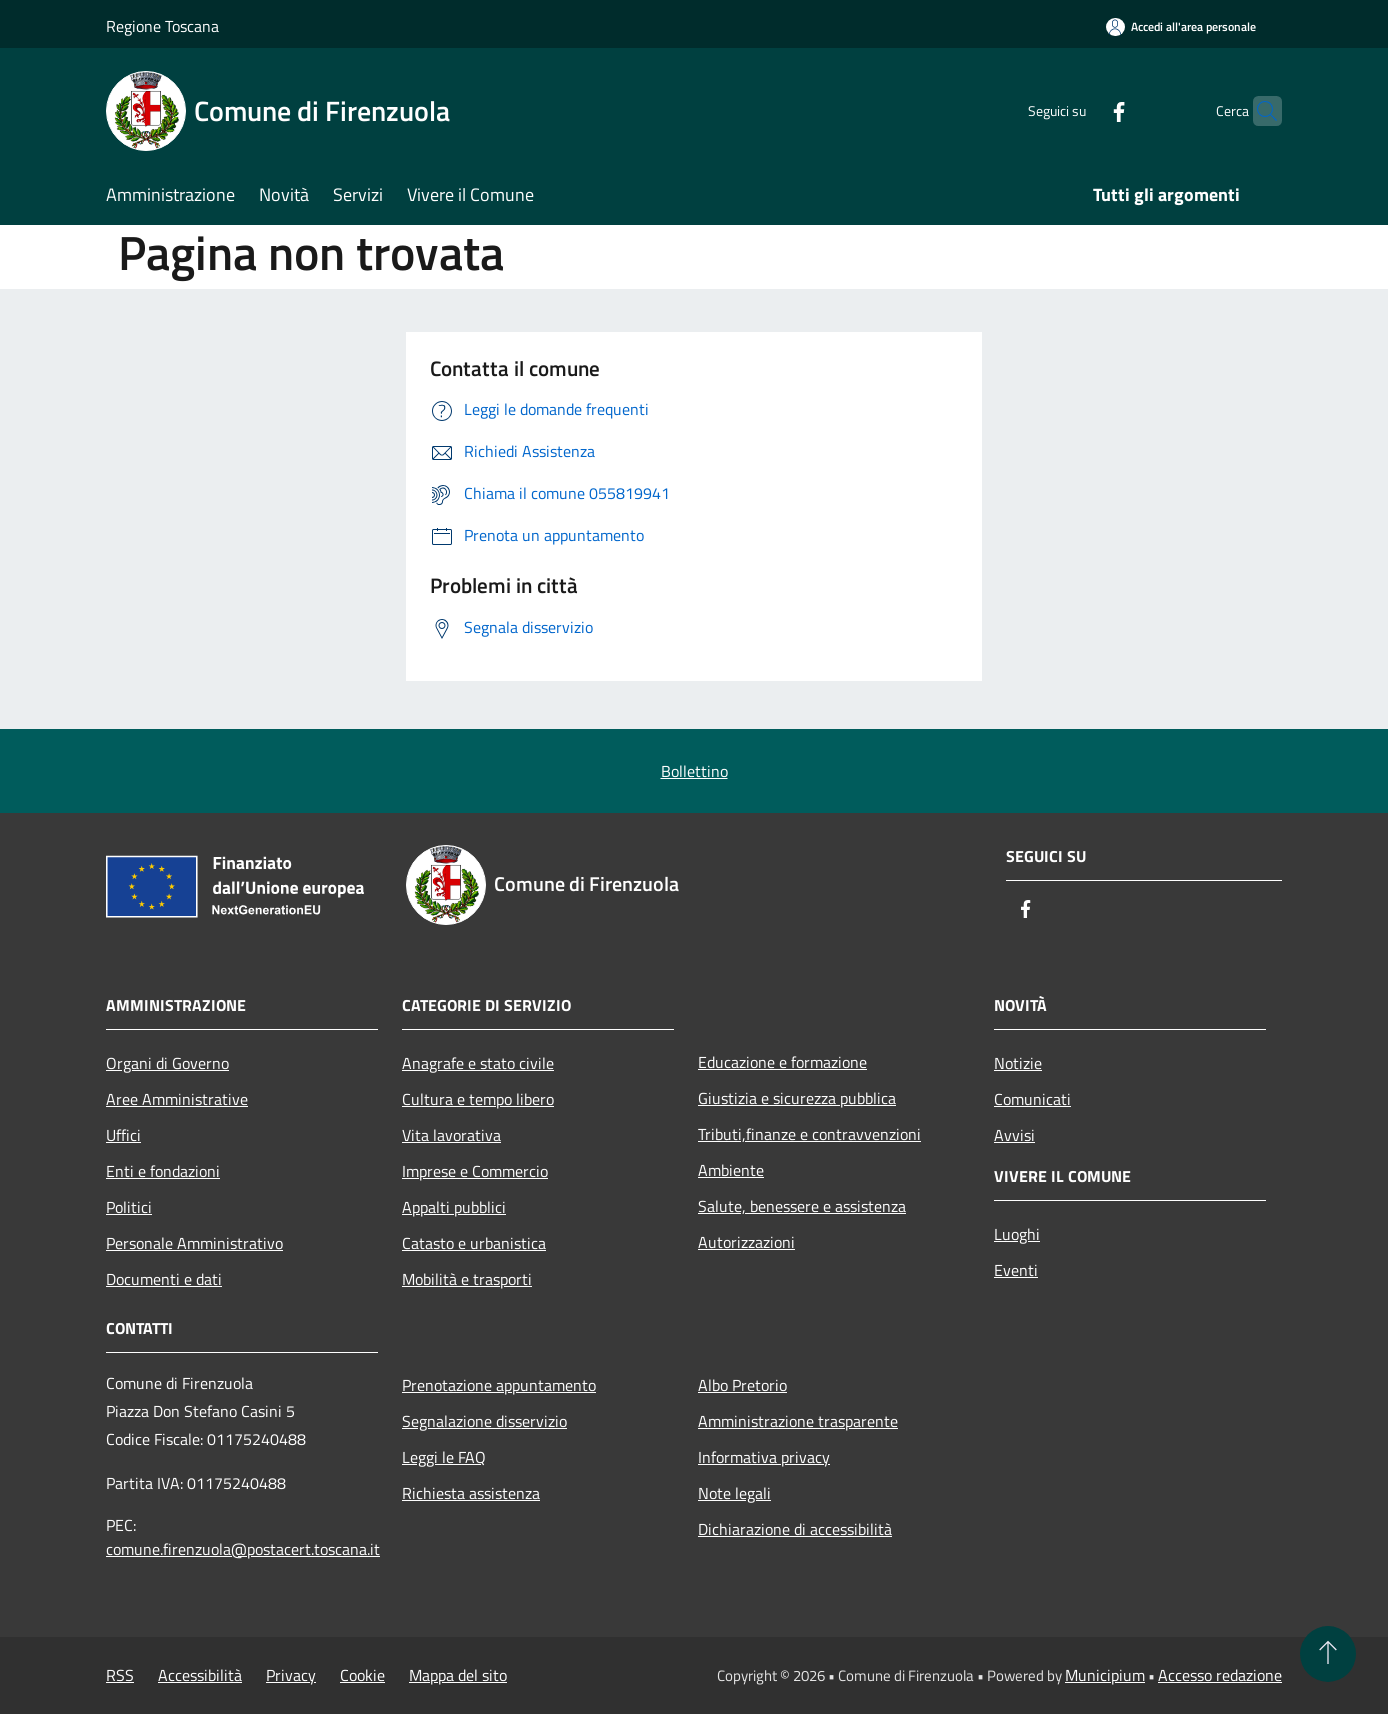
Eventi (1016, 1270)
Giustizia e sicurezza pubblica (797, 1098)
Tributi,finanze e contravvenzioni (809, 1134)
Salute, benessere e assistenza (802, 1206)
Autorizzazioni (746, 1242)
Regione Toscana (162, 26)
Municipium (1105, 1675)
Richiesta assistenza (471, 1493)
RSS (120, 1675)
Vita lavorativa (451, 1135)
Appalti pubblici (454, 1207)
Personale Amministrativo (194, 1243)
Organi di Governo (167, 1063)
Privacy (291, 1675)
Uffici (123, 1135)
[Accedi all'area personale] (1181, 26)
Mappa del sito (458, 1675)
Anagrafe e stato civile (478, 1063)
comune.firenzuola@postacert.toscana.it (243, 1549)
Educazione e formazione (782, 1062)
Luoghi (1017, 1234)
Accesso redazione (1220, 1675)
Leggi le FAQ (444, 1457)
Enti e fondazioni (163, 1171)
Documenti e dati (164, 1279)
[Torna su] (1328, 1654)
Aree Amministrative (177, 1099)
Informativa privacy (764, 1457)
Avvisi (1014, 1135)
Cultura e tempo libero (478, 1099)
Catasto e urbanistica (474, 1243)
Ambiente (731, 1170)
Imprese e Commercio (475, 1171)
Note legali (734, 1493)
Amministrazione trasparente (798, 1421)
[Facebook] (1080, 110)
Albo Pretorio (742, 1385)
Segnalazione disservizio (484, 1421)
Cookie (362, 1675)
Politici (129, 1207)
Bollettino (694, 771)
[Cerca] (1258, 111)
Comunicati (1032, 1099)
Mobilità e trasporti (467, 1279)
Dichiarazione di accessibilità (795, 1529)
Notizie (1018, 1063)
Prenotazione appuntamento (499, 1385)
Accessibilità (200, 1675)
